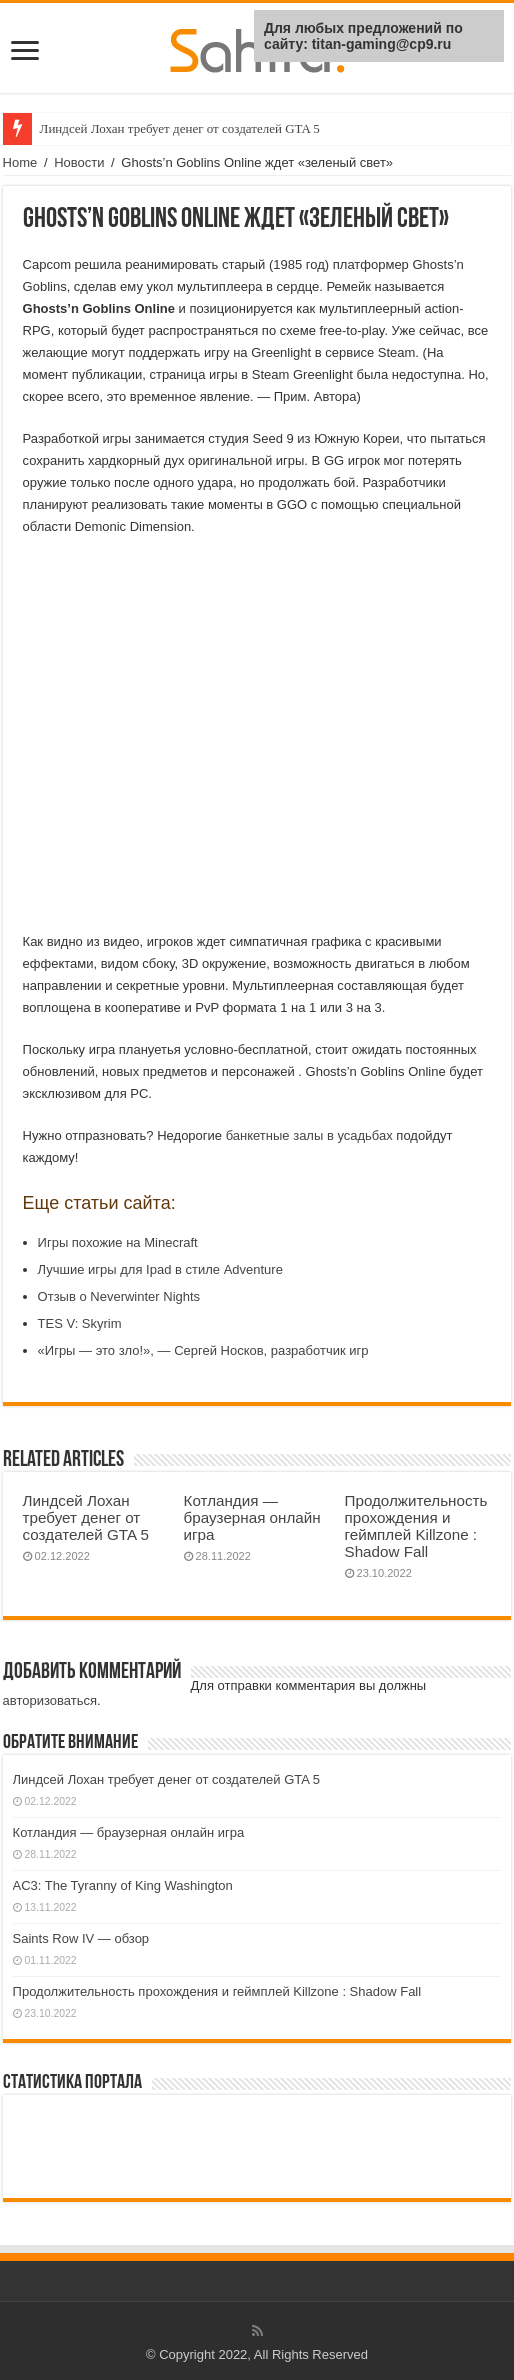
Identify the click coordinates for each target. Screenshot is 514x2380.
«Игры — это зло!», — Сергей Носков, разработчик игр (203, 1350)
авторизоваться (50, 1700)
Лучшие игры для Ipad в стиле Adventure (160, 1269)
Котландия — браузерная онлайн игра (252, 1517)
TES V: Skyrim (80, 1323)
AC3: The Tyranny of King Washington (123, 1885)
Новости (79, 162)
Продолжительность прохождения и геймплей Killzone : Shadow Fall (416, 1526)
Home (20, 162)
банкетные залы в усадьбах (309, 1135)
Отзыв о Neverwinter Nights (119, 1296)
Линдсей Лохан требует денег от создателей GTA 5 (180, 128)
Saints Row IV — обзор (81, 1938)
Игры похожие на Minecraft (118, 1242)
